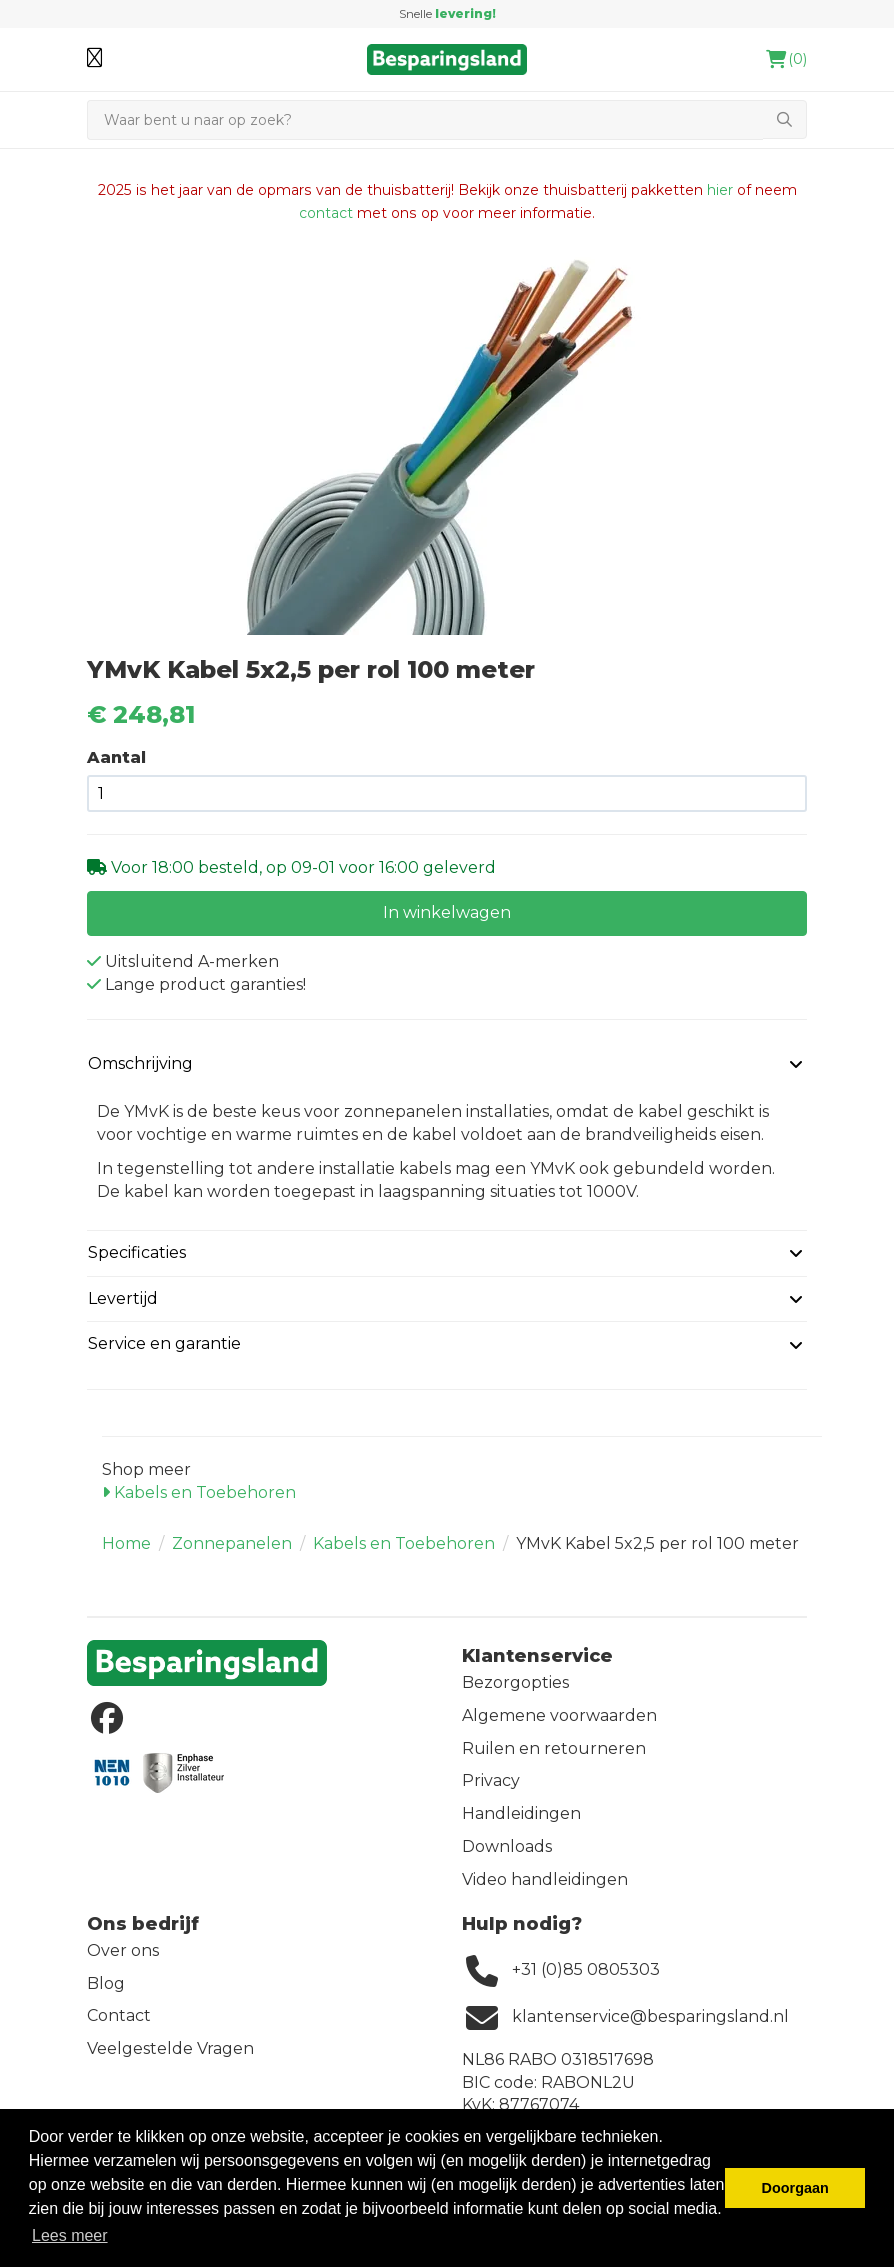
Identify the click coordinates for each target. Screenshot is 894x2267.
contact (326, 213)
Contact (119, 2015)
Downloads (507, 1846)
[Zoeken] (425, 120)
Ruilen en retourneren (554, 1748)
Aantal (116, 757)
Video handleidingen (545, 1879)
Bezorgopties (515, 1682)
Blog (106, 1983)
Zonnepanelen (232, 1543)
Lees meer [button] (70, 2235)
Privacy (491, 1780)
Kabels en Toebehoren (199, 1492)
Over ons (123, 1950)
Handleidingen (521, 1813)
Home (126, 1543)
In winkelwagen (447, 912)
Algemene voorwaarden (559, 1715)
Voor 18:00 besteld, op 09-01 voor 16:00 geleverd (301, 867)
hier (720, 190)
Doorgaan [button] (795, 2188)
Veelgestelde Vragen (170, 2048)
